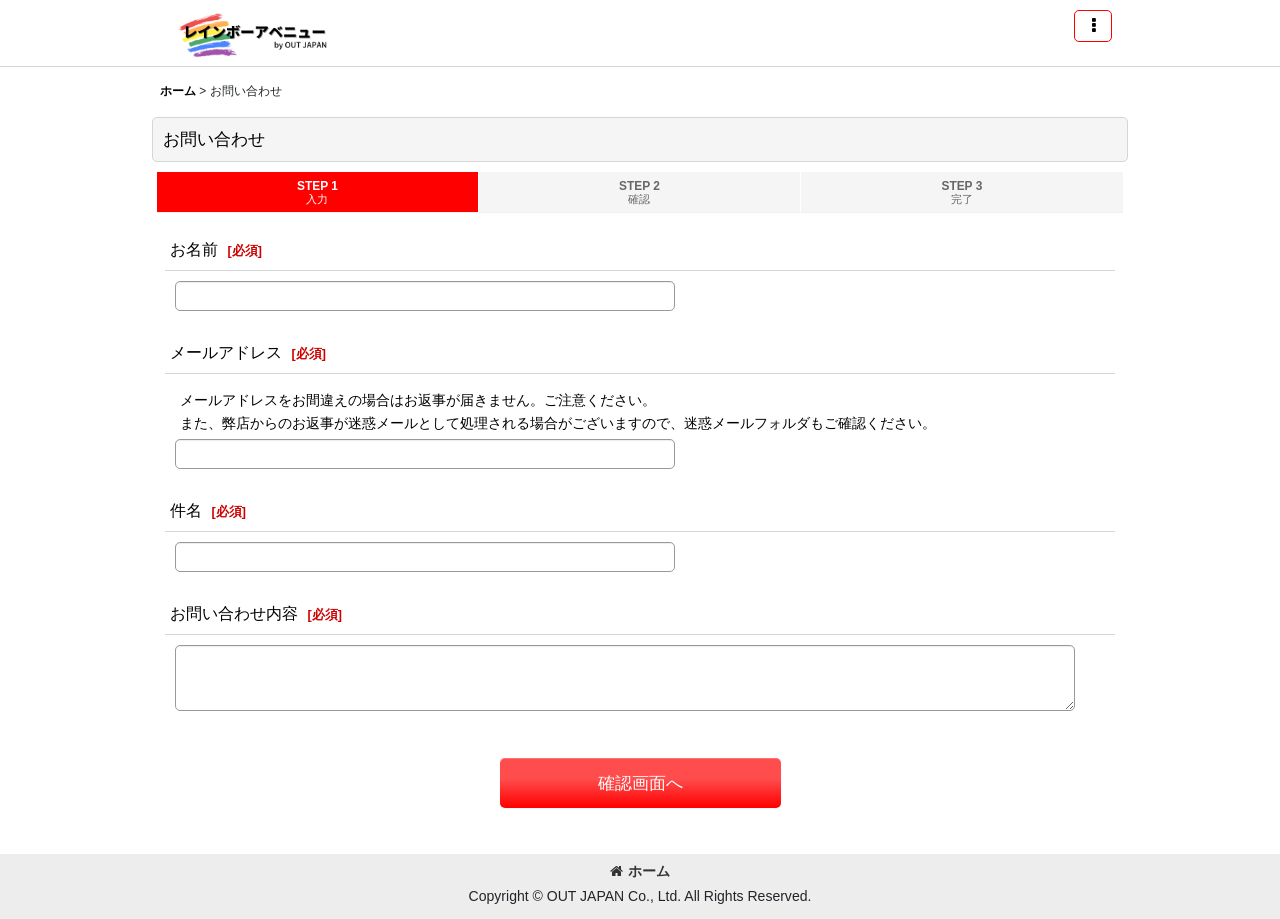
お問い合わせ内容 (234, 613)
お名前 (194, 249)
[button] (1093, 26)
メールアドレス (226, 352)
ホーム (640, 871)
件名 (186, 510)
